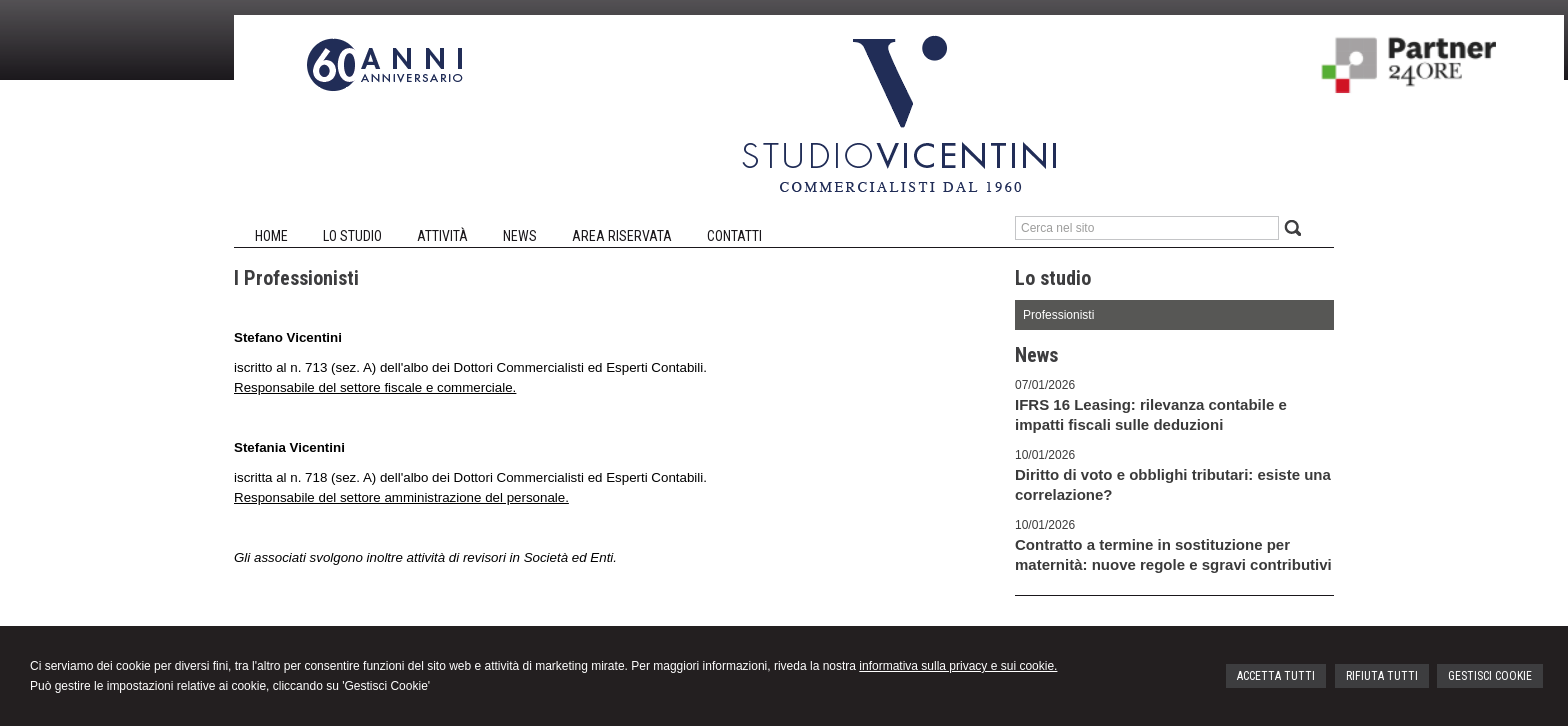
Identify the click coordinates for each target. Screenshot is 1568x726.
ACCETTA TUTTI (1276, 676)
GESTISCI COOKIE (1490, 676)
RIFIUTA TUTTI (1382, 676)
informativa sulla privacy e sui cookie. (958, 666)
